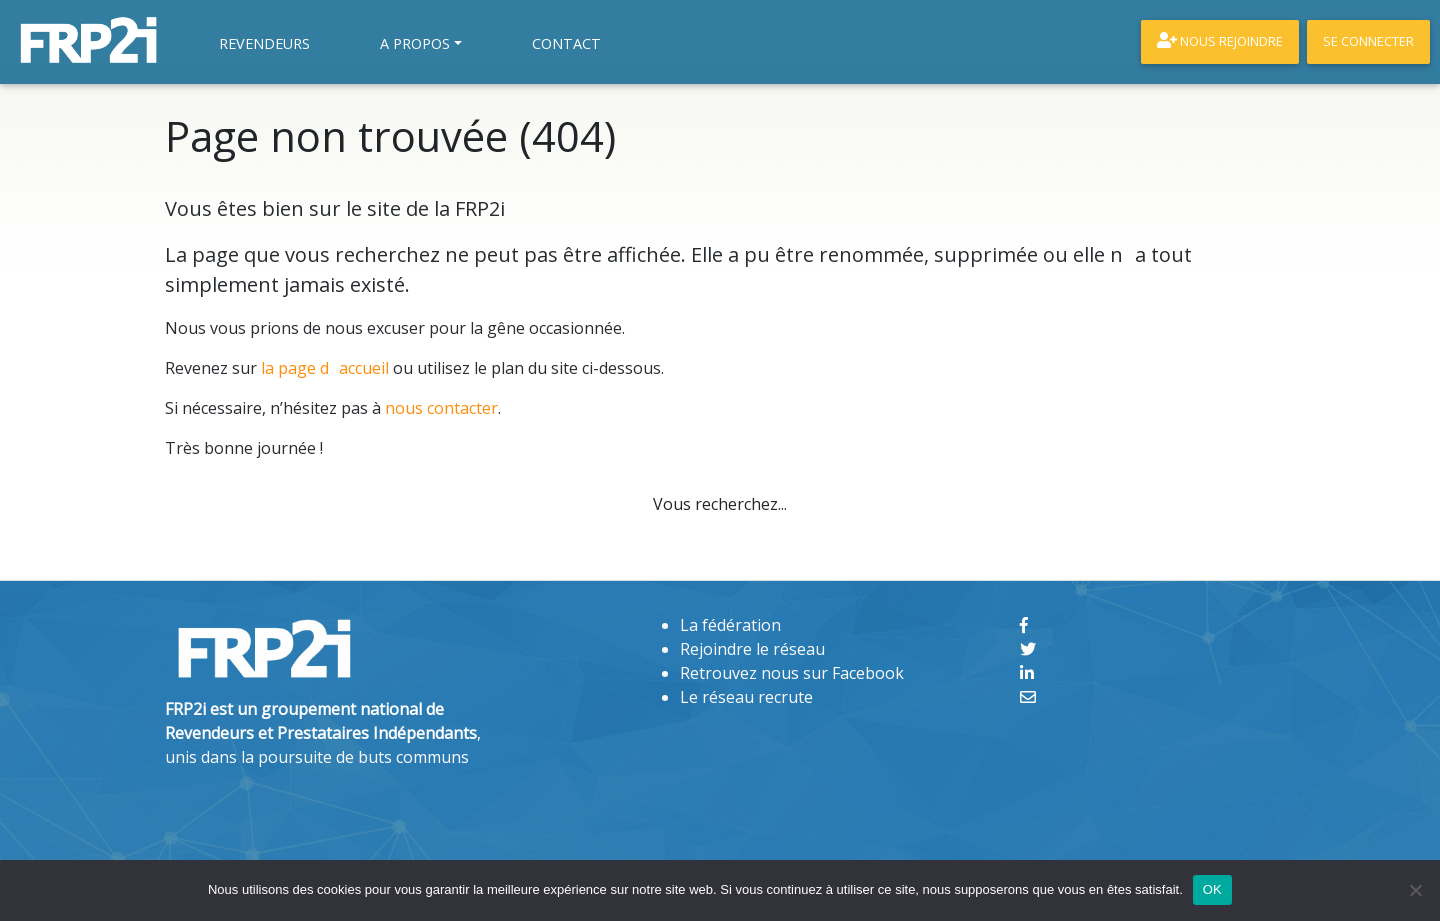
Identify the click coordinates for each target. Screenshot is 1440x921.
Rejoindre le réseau (752, 649)
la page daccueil (325, 368)
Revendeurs (264, 43)
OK (1212, 889)
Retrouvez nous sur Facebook (792, 673)
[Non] (1415, 890)
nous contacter (441, 408)
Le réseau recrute (746, 697)
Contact (566, 43)
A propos (415, 43)
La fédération (730, 625)
